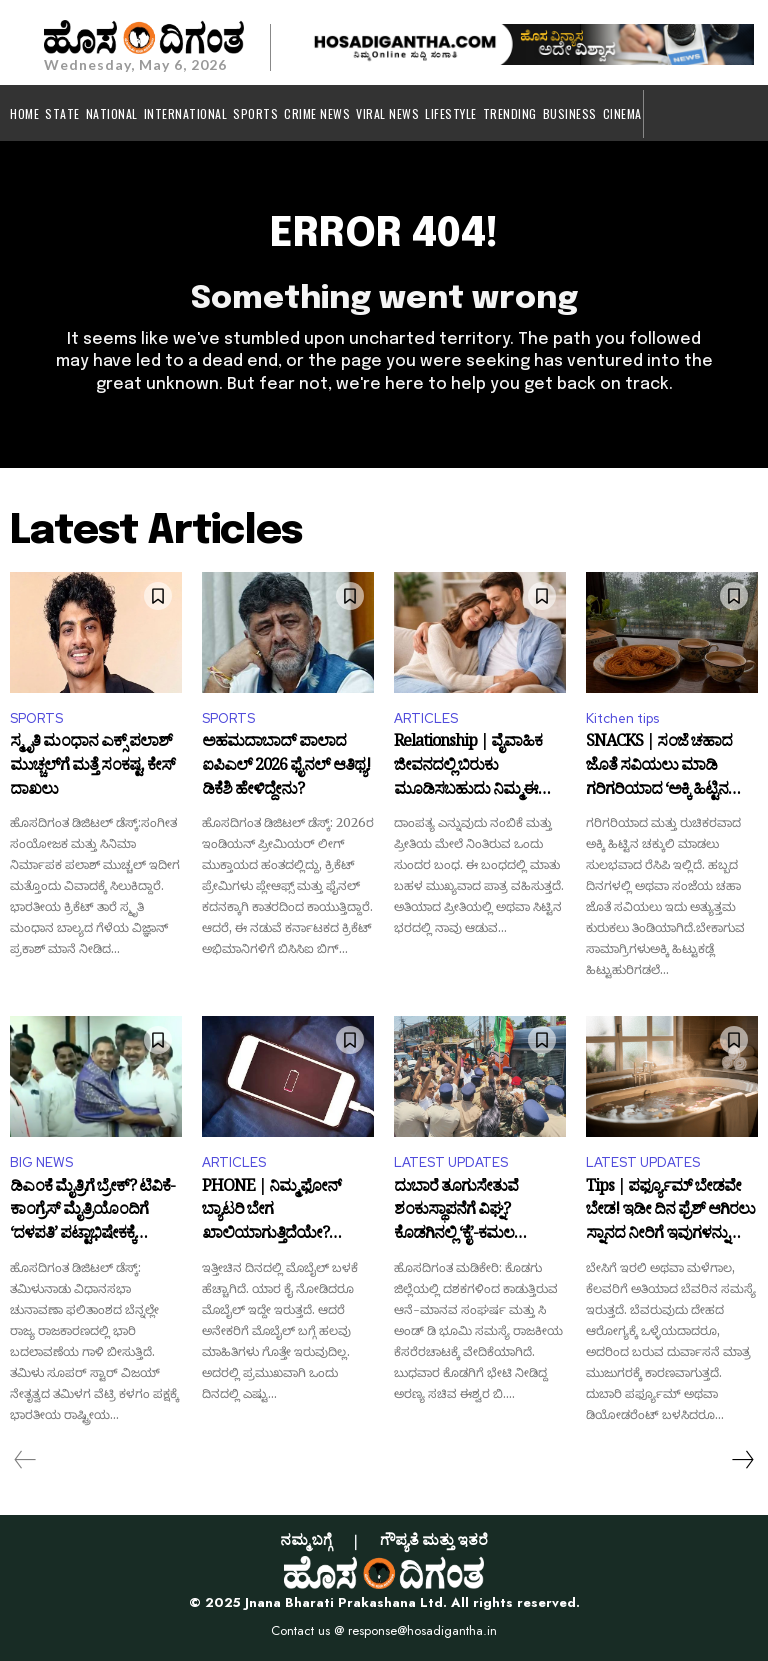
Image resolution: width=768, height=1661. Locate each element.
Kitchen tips (622, 718)
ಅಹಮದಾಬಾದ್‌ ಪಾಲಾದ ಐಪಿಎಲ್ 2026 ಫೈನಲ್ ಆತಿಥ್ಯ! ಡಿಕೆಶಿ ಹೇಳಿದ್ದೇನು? (286, 767)
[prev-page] (25, 1460)
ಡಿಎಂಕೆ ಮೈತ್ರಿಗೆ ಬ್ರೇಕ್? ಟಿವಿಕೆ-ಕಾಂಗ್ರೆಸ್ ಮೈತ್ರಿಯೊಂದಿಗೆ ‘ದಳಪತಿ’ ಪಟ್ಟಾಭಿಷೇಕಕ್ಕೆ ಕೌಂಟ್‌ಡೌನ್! (92, 1212)
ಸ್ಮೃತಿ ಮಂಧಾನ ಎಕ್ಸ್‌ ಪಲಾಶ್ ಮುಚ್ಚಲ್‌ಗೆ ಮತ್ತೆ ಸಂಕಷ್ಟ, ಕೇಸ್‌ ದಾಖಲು (92, 767)
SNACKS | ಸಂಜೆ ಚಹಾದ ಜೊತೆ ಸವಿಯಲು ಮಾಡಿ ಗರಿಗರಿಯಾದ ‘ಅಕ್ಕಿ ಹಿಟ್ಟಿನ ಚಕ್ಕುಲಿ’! (659, 767)
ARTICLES (426, 718)
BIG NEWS (41, 1162)
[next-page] (742, 1460)
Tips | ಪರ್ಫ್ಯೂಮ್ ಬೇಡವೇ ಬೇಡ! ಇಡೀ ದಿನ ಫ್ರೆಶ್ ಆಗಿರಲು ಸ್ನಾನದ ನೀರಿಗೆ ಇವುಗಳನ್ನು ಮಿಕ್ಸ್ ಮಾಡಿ (670, 1212)
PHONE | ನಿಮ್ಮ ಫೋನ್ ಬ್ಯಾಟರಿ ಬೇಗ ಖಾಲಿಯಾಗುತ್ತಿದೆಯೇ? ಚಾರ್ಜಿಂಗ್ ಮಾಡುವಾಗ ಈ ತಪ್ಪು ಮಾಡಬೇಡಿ (276, 1212)
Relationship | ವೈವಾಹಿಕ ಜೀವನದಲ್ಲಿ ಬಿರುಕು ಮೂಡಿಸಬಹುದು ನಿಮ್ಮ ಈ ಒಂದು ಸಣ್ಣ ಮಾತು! (468, 767)
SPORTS (36, 718)
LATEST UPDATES (451, 1162)
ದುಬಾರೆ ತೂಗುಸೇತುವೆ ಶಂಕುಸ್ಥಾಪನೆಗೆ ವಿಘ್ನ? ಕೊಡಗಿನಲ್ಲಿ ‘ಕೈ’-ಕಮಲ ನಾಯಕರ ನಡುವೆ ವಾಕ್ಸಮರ (469, 1212)
